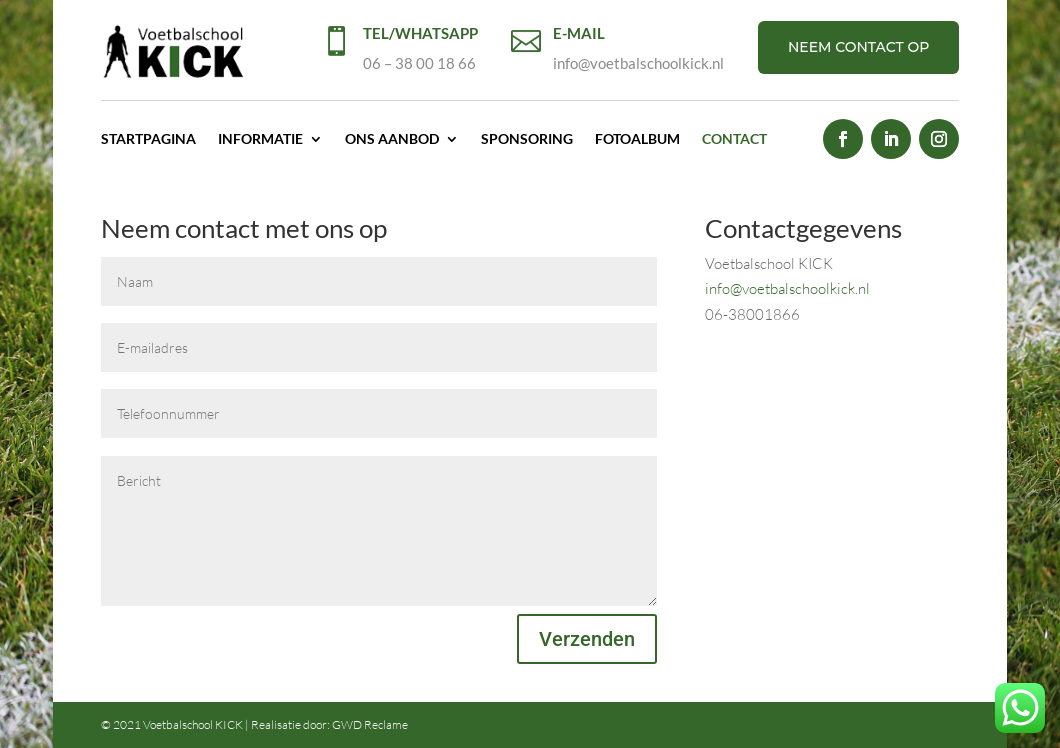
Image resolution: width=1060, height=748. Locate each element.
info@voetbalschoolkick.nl (787, 288)
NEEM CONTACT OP (858, 47)
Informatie (260, 138)
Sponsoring (527, 138)
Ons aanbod (392, 138)
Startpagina (148, 138)
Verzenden (587, 639)
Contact (734, 138)
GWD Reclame (370, 724)
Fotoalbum (637, 138)
